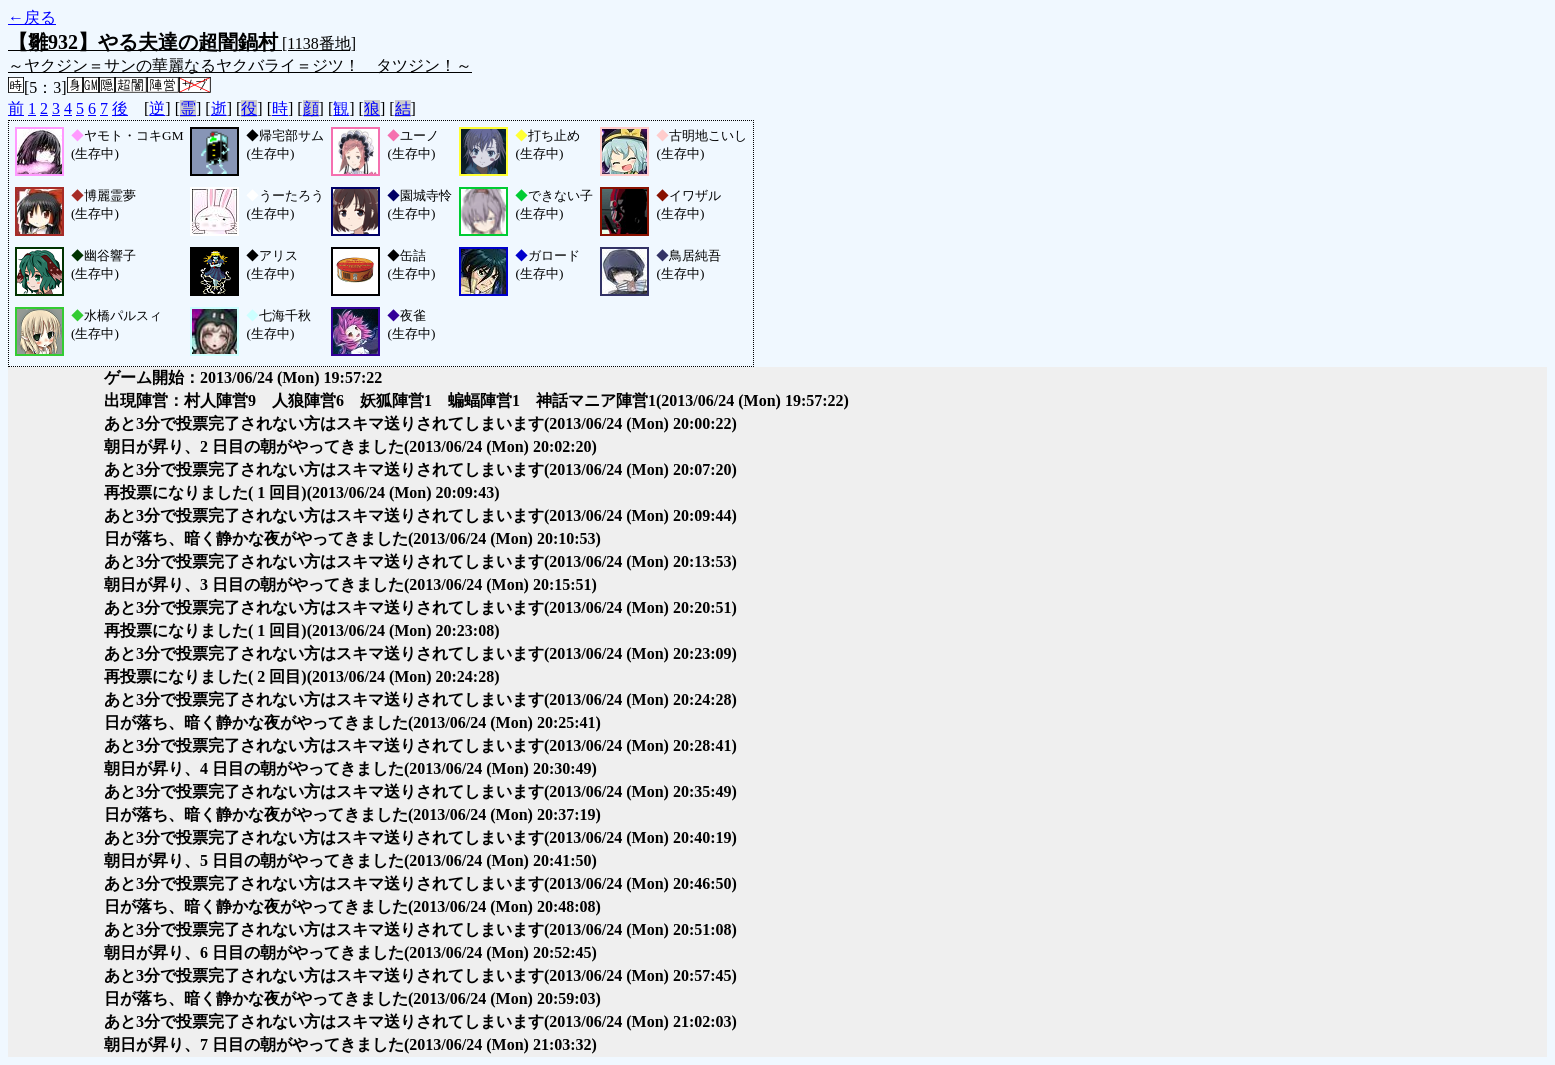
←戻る (32, 17)
